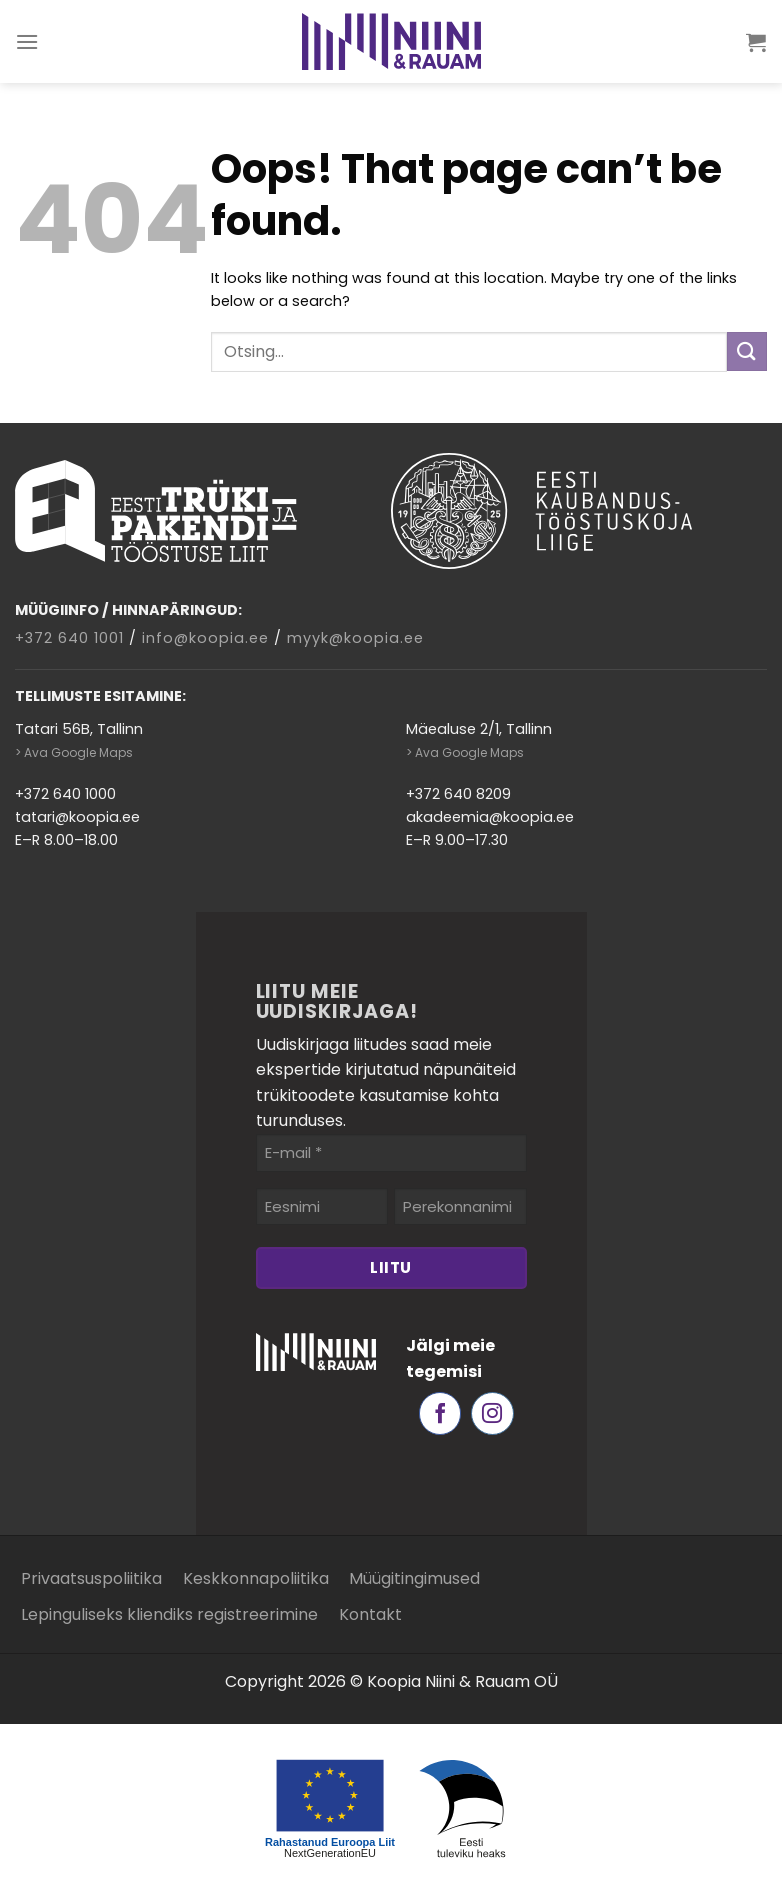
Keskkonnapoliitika (256, 1578)
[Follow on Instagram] (492, 1413)
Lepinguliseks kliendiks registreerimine (169, 1614)
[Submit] (747, 351)
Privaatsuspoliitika (91, 1578)
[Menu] (27, 41)
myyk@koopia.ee (355, 638)
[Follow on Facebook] (440, 1413)
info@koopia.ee (205, 638)
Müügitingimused (414, 1578)
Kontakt (370, 1614)
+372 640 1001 (69, 638)
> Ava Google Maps (74, 752)
